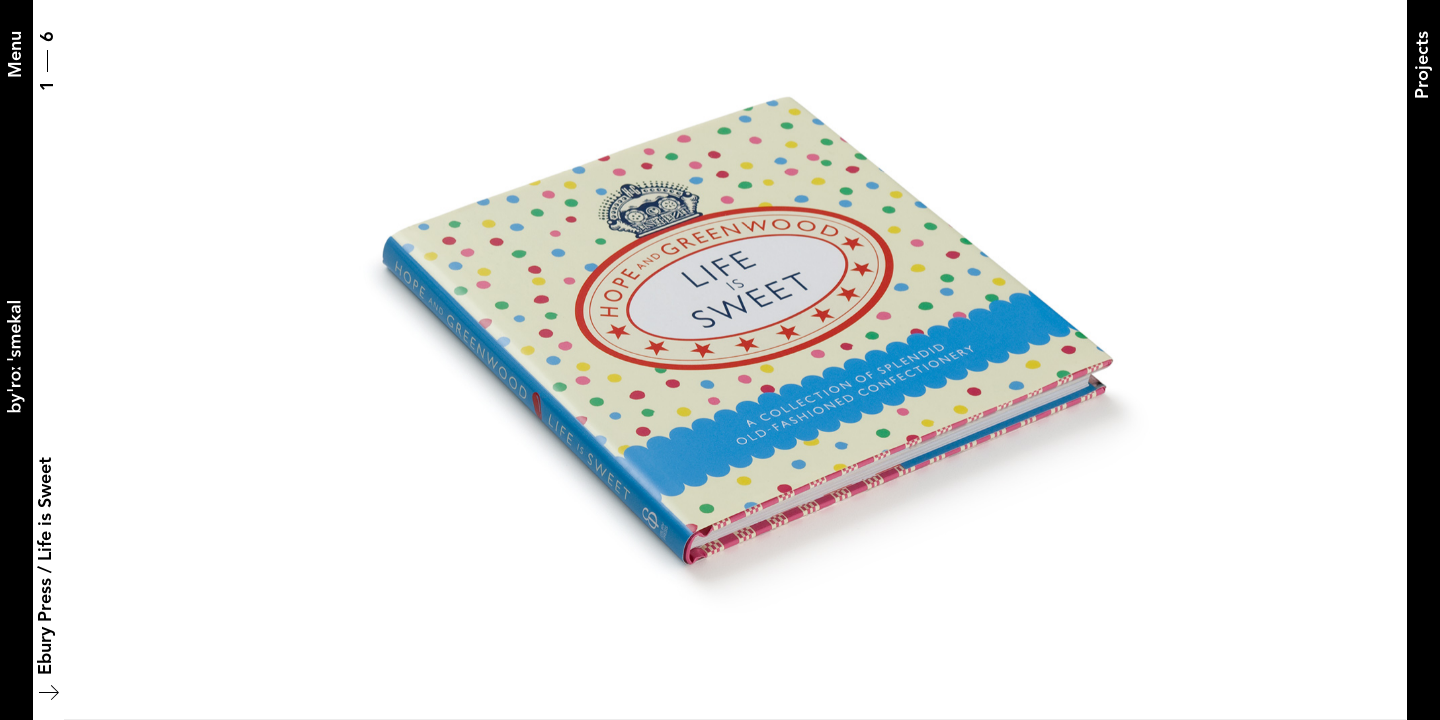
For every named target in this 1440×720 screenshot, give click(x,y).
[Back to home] (16, 359)
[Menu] (16, 54)
